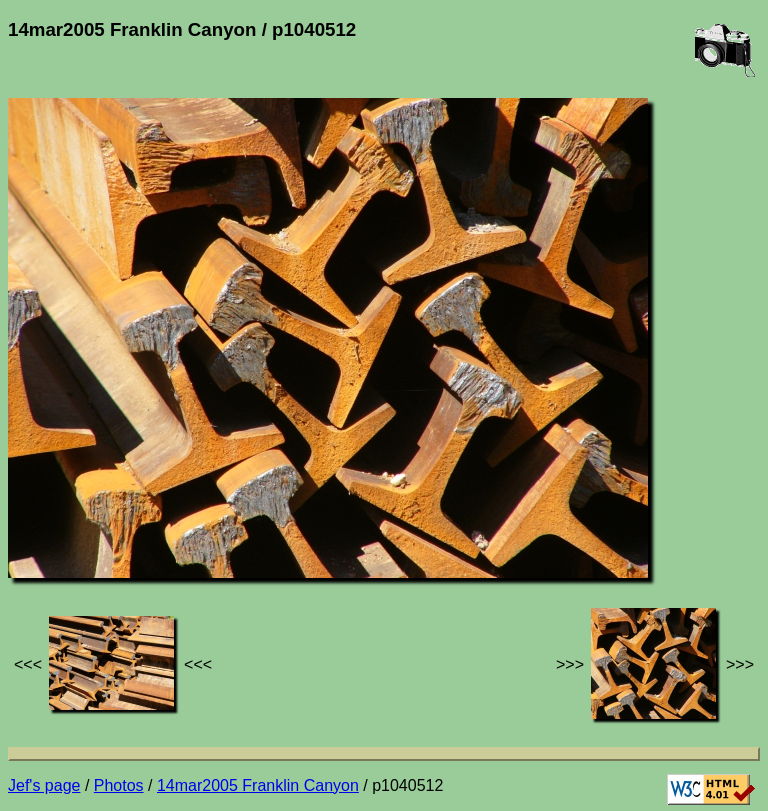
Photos (119, 785)
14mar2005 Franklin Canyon (258, 785)
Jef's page (44, 785)
